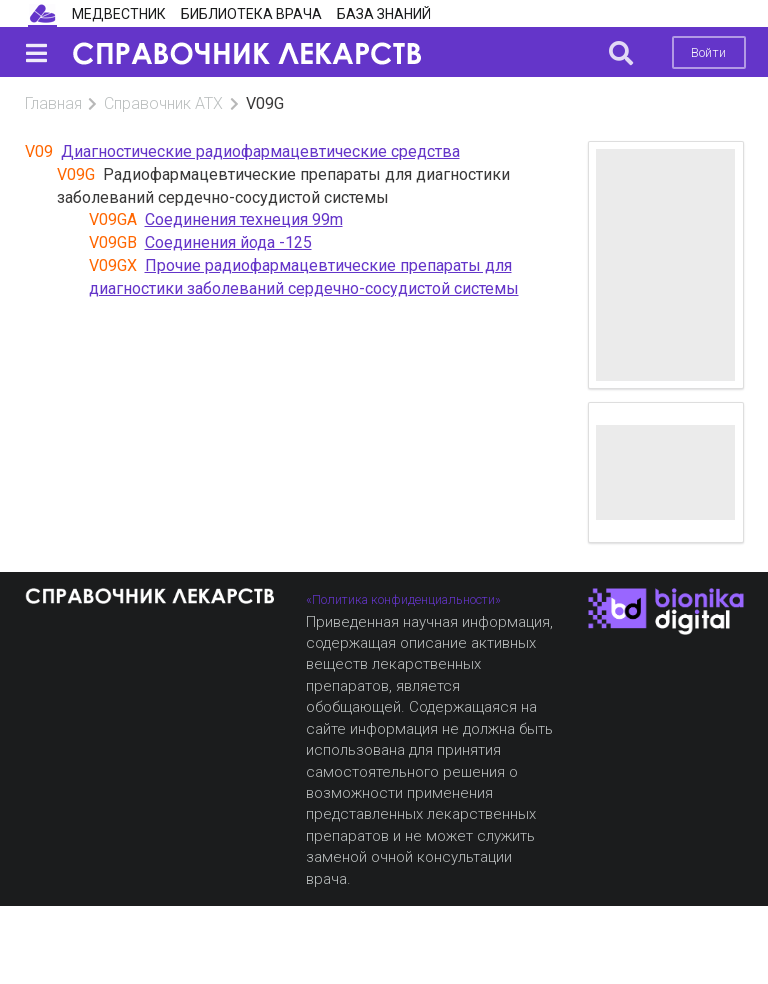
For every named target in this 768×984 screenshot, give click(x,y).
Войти (708, 52)
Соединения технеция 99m (244, 219)
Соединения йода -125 (228, 242)
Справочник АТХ (163, 103)
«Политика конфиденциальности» (403, 599)
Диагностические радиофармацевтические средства (260, 151)
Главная (53, 103)
